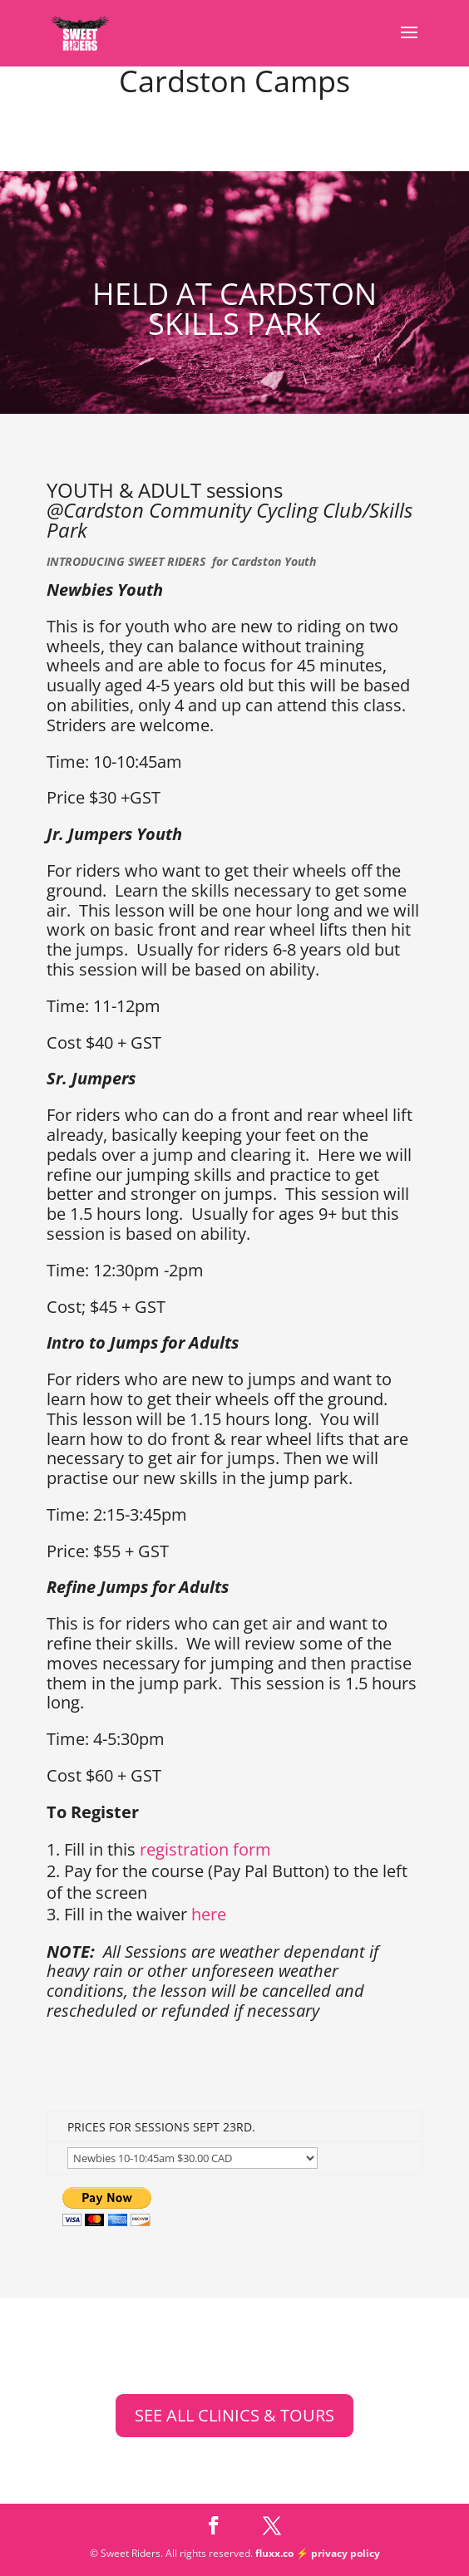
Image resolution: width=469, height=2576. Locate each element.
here (208, 1914)
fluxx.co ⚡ (283, 2553)
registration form (205, 1849)
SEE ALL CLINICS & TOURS (234, 2415)
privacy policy (345, 2553)
